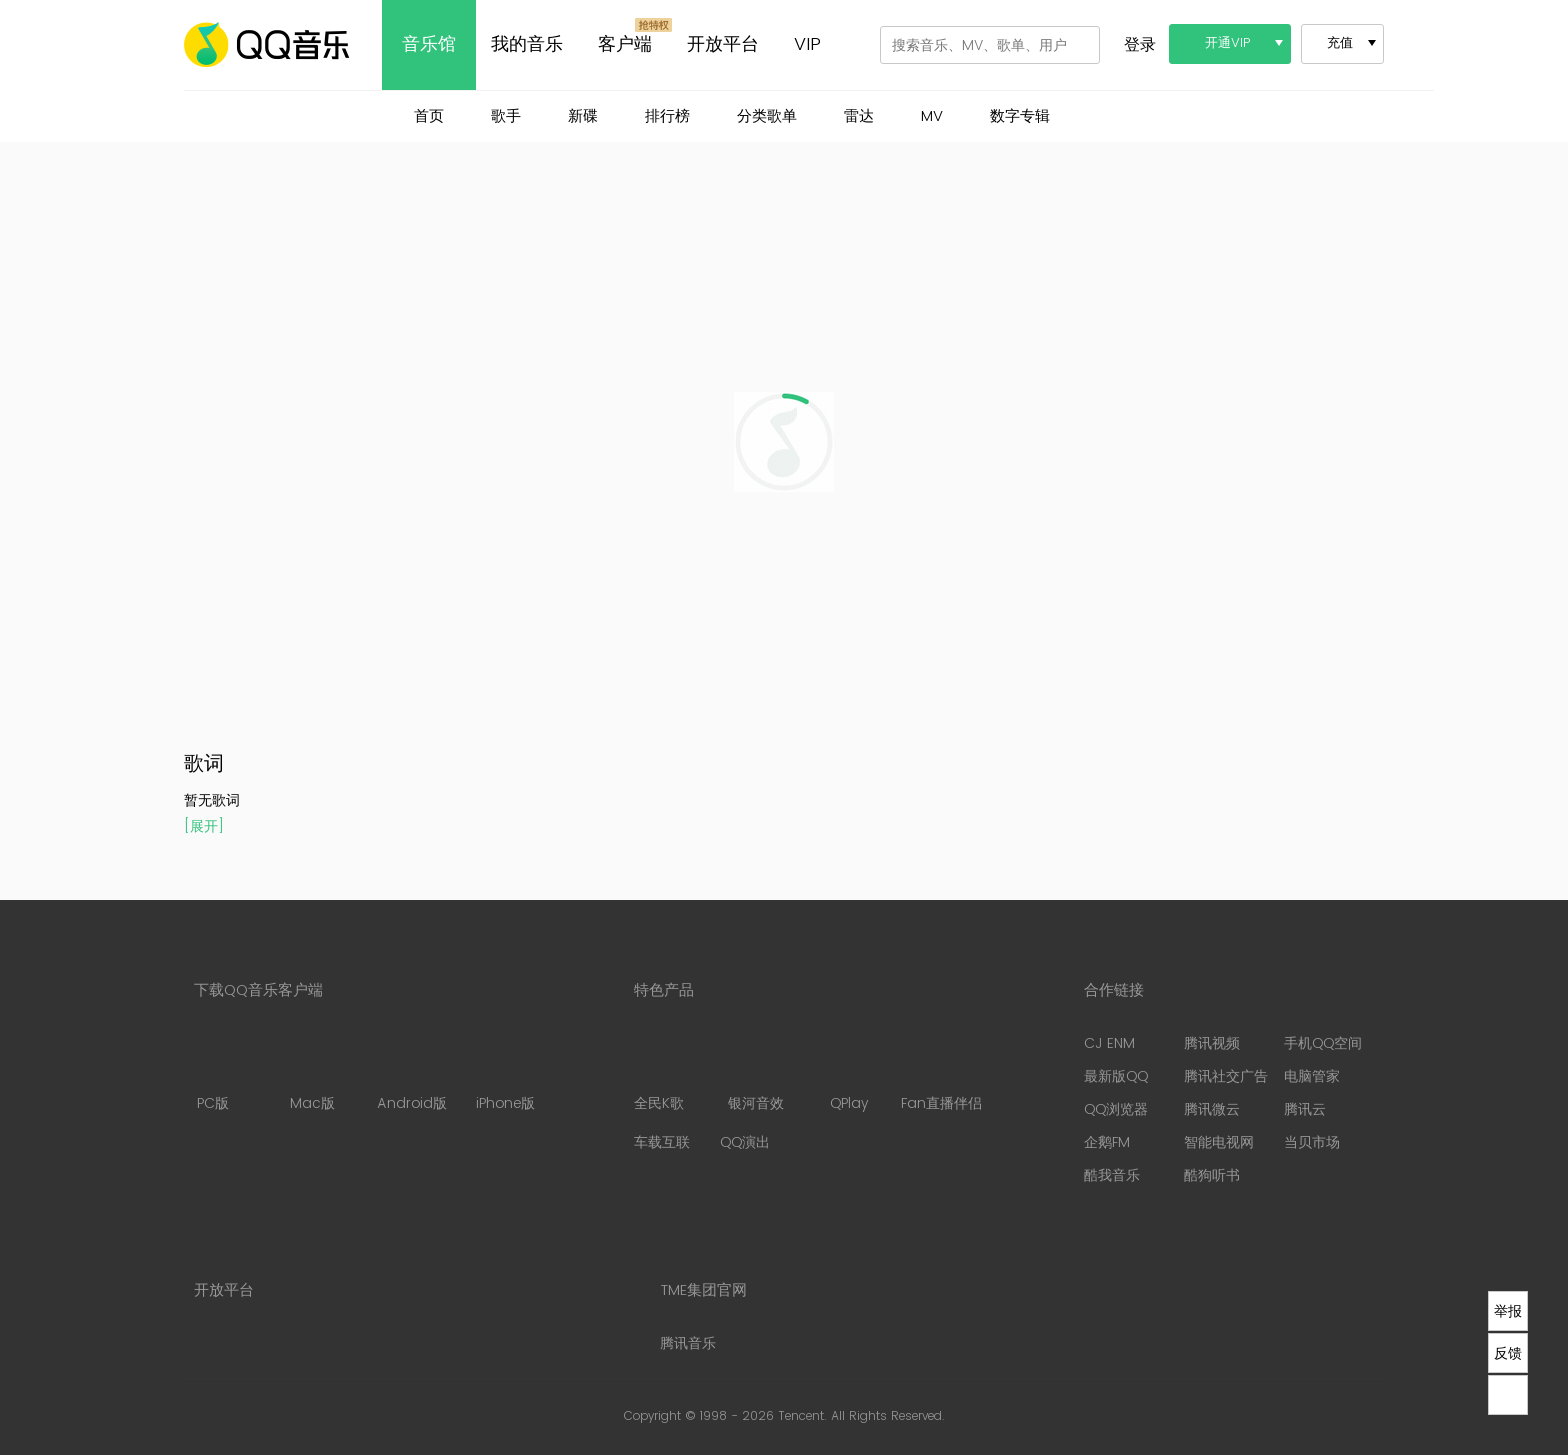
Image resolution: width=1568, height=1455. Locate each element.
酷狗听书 (1212, 1175)
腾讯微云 (1212, 1109)
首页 (429, 116)
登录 (1140, 45)
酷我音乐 (1112, 1175)
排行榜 (667, 116)
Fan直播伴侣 (941, 1074)
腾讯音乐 (688, 1343)
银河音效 (756, 1074)
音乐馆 (429, 44)
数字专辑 (1020, 116)
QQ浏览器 (1116, 1109)
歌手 (506, 116)
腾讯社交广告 (1226, 1076)
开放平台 (723, 44)
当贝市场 (1312, 1142)
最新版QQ (1116, 1076)
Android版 (412, 1074)
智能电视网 (1219, 1142)
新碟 (583, 116)
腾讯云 (1305, 1109)
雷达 (859, 116)
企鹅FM (1107, 1142)
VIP (807, 44)
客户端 (625, 44)
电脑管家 (1312, 1076)
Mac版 (312, 1074)
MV (932, 116)
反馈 (1508, 1353)
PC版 (212, 1074)
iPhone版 (505, 1074)
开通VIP (1228, 43)
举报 (1508, 1311)
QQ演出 (745, 1142)
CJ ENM (1109, 1043)
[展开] (204, 826)
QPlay (851, 1074)
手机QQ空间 (1323, 1043)
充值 (1340, 43)
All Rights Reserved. (888, 1416)
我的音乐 (527, 44)
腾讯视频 (1212, 1043)
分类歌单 (767, 116)
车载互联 (662, 1142)
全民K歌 (659, 1074)
